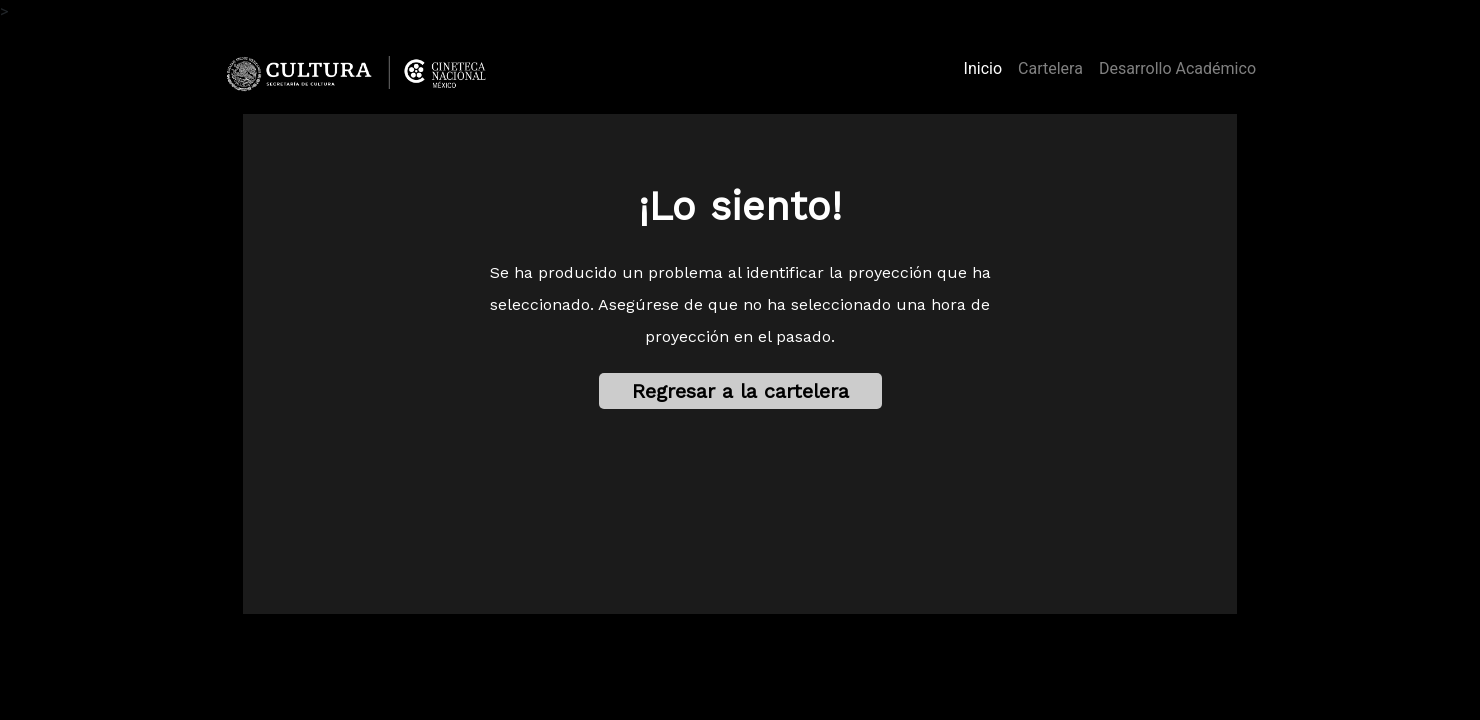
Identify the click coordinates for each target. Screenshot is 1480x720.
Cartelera (1050, 68)
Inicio (987, 67)
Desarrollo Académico (1177, 68)
